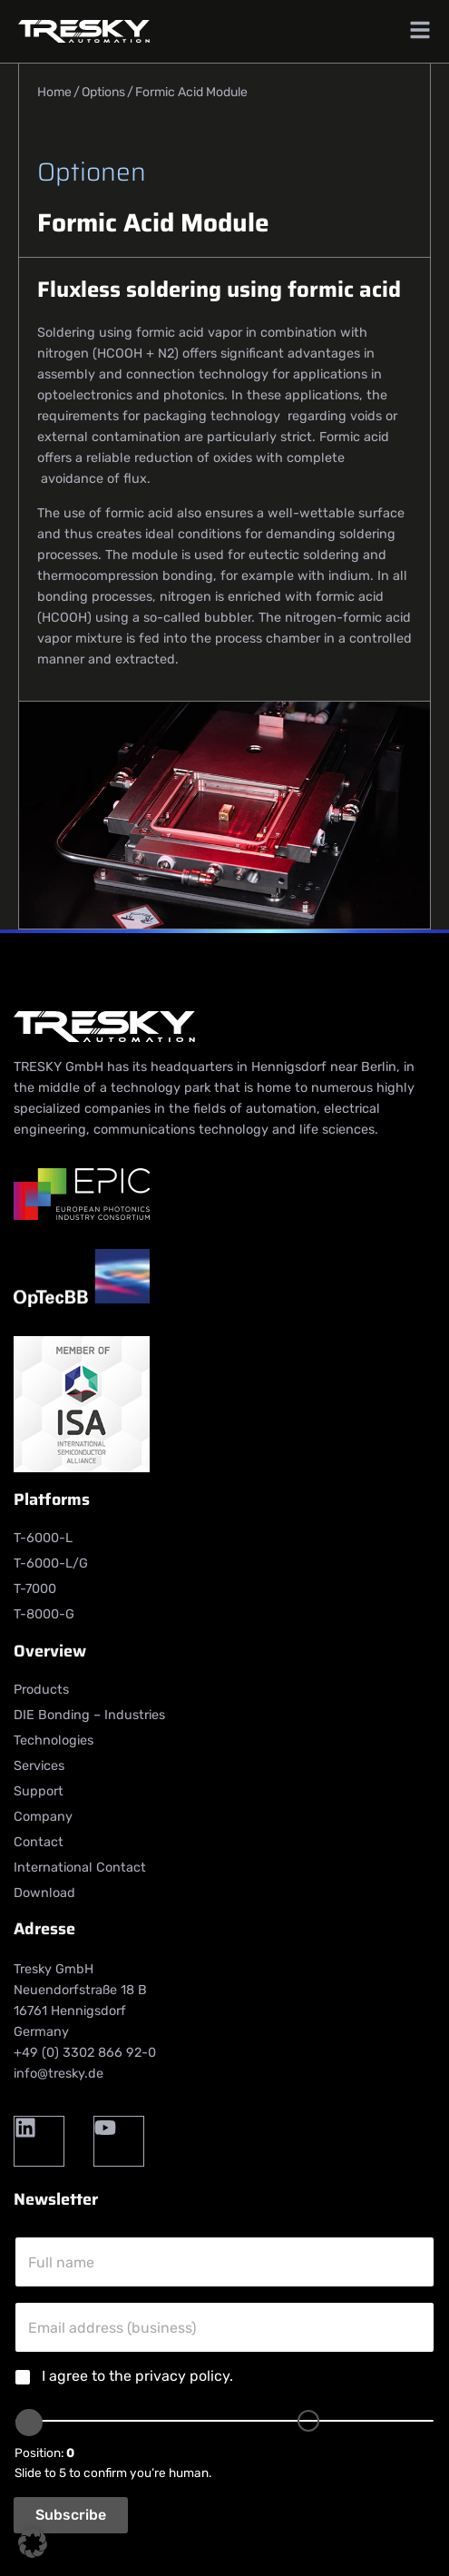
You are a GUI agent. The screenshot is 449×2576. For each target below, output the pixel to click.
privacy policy (182, 2375)
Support (38, 1791)
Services (39, 1766)
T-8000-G (44, 1614)
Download (44, 1893)
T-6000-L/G (51, 1563)
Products (41, 1689)
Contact (38, 1842)
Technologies (53, 1740)
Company (43, 1816)
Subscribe (70, 2514)
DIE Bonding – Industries (89, 1715)
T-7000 (35, 1589)
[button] (32, 2543)
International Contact (80, 1867)
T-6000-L (43, 1538)
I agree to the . (137, 2375)
